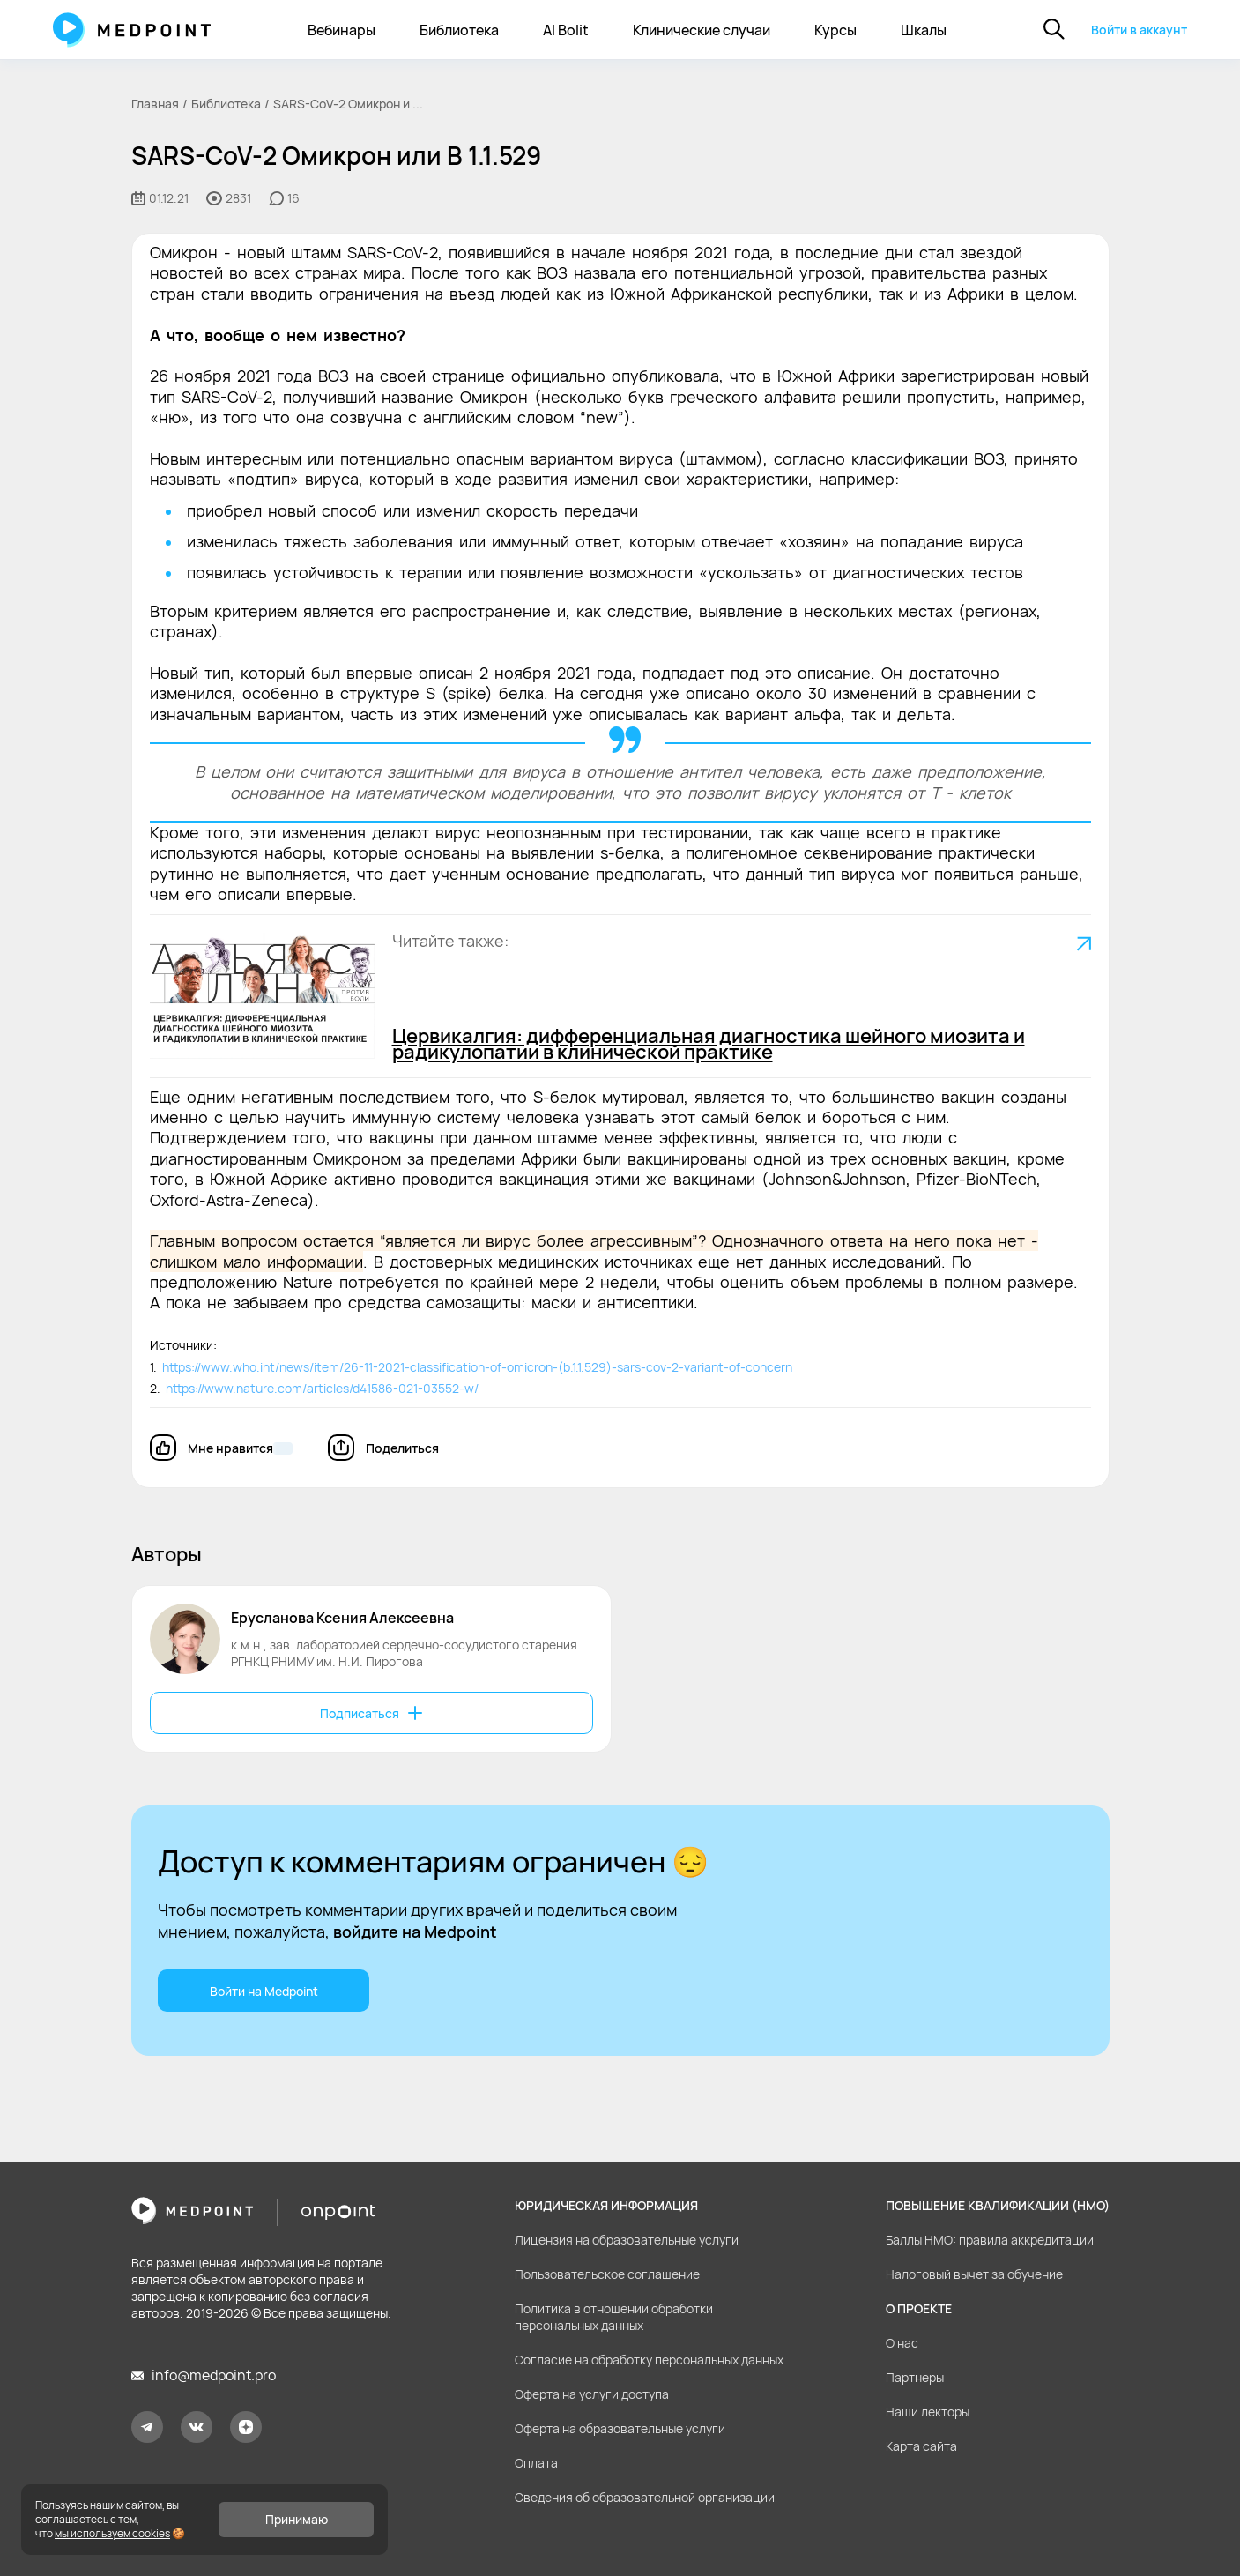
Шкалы (924, 30)
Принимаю (296, 2519)
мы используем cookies (112, 2533)
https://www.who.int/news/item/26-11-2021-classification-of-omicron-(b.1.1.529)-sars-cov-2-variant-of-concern (474, 1367)
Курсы (835, 30)
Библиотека (459, 30)
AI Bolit (566, 30)
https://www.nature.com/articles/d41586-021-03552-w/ (319, 1388)
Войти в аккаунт (1139, 29)
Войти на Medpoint (263, 1991)
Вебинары (341, 30)
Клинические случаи (701, 30)
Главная (155, 103)
